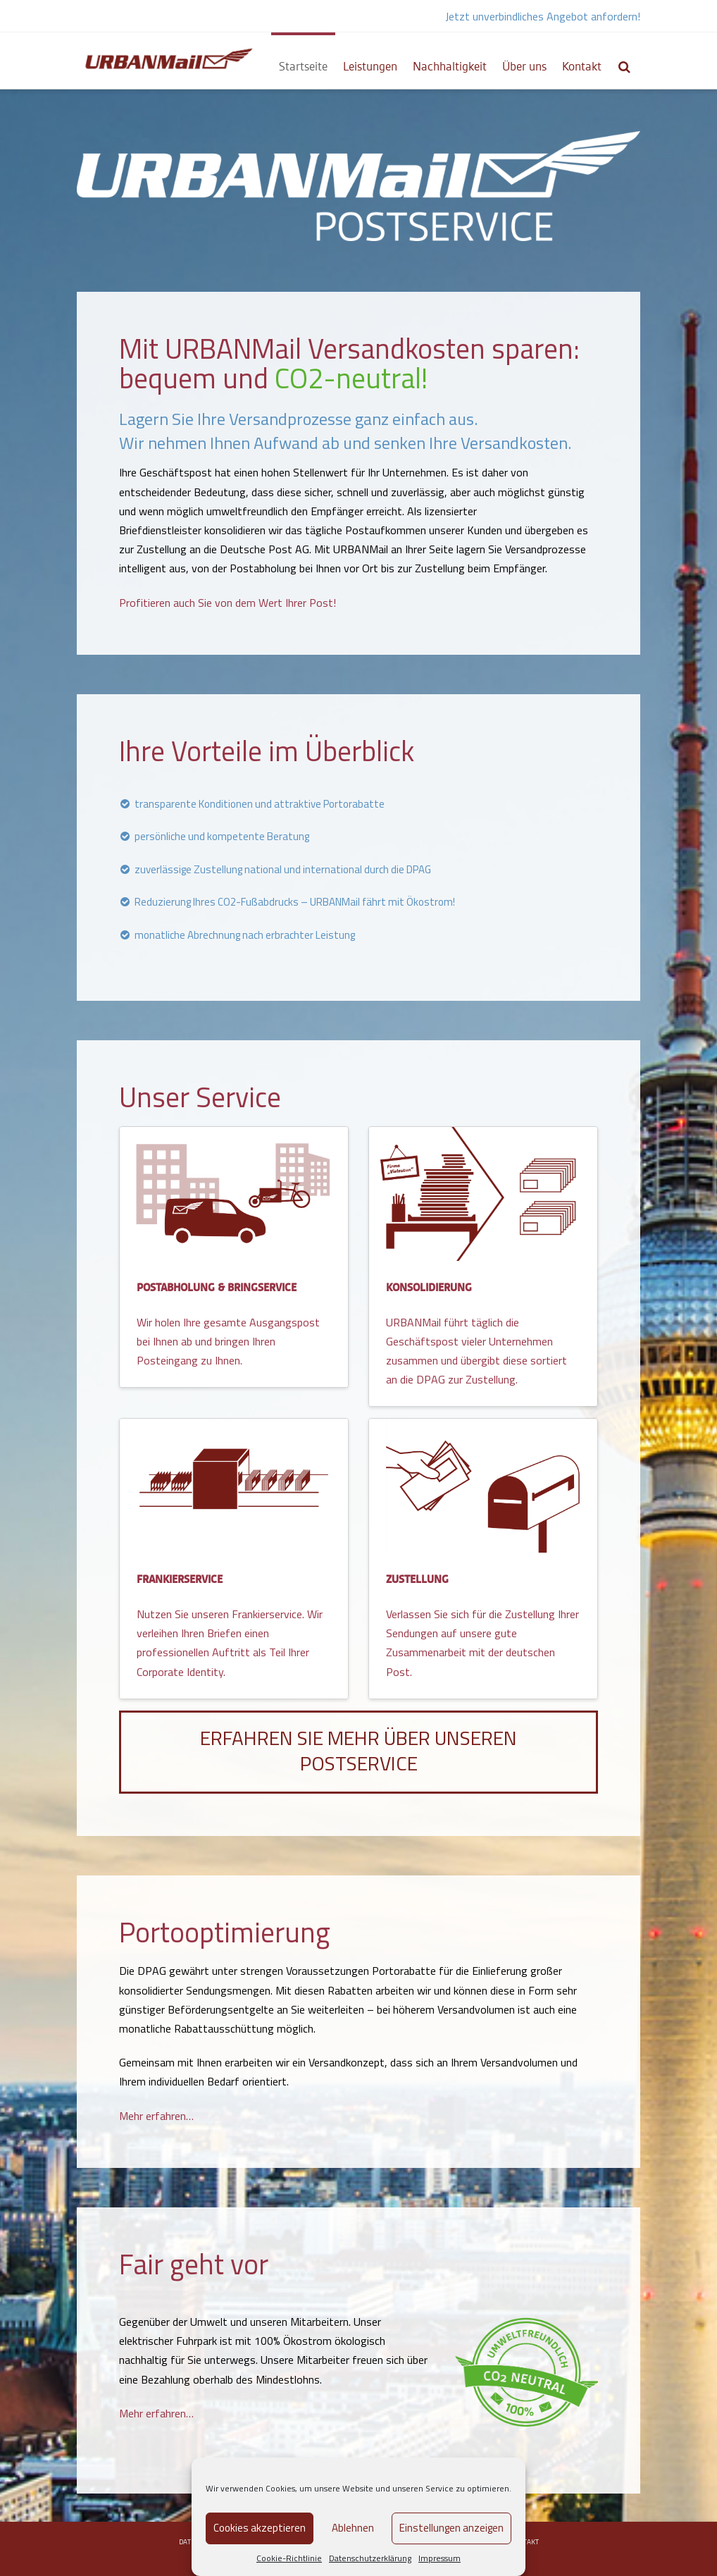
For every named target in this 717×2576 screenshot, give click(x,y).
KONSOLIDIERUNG (429, 1288)
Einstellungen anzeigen (451, 2528)
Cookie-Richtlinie (289, 2558)
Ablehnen (353, 2528)
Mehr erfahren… (156, 2115)
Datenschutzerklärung (370, 2558)
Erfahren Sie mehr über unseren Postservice (358, 1750)
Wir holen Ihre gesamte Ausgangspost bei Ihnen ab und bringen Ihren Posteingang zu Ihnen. (228, 1341)
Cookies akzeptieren (259, 2528)
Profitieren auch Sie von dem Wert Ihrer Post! (227, 602)
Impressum (439, 2558)
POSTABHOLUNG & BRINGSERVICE (217, 1288)
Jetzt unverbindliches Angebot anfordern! (542, 16)
